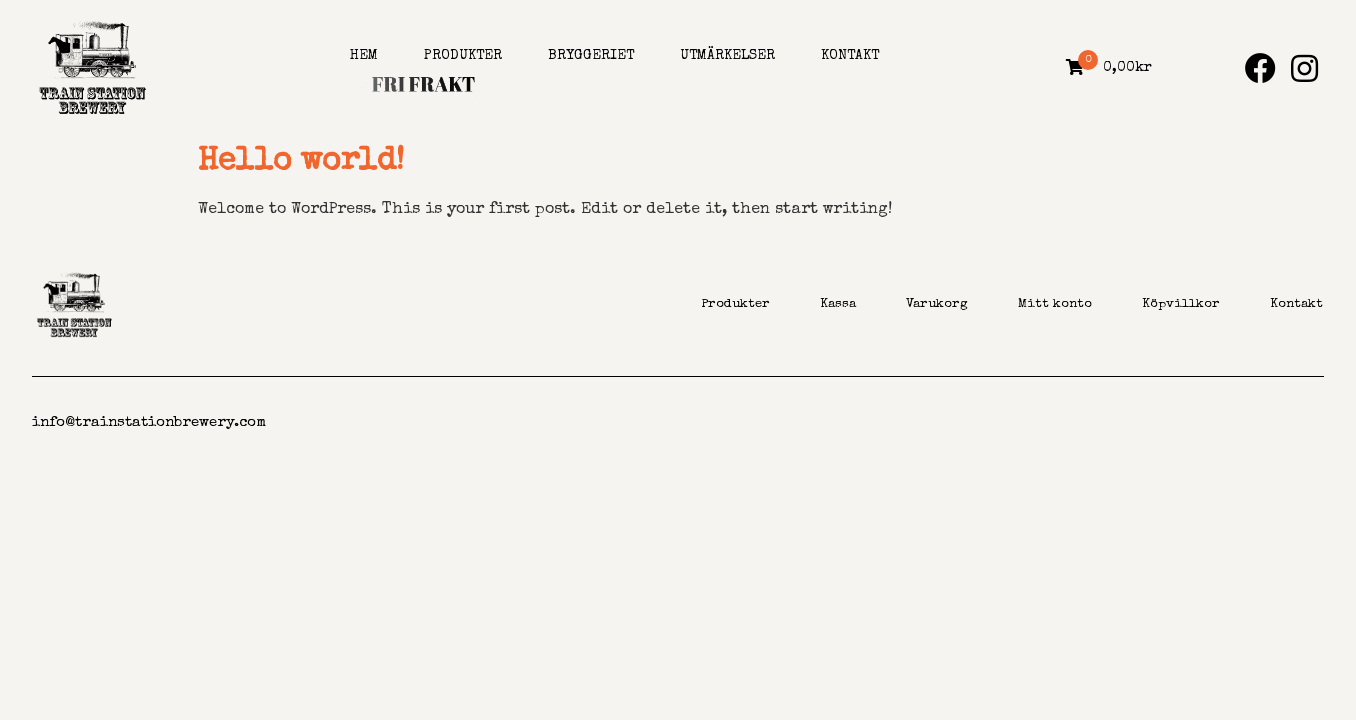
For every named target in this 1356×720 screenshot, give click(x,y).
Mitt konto (1055, 304)
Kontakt (850, 56)
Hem (364, 56)
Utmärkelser (727, 56)
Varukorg (937, 304)
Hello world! (301, 162)
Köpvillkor (1181, 304)
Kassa (838, 304)
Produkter (463, 56)
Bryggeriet (591, 56)
